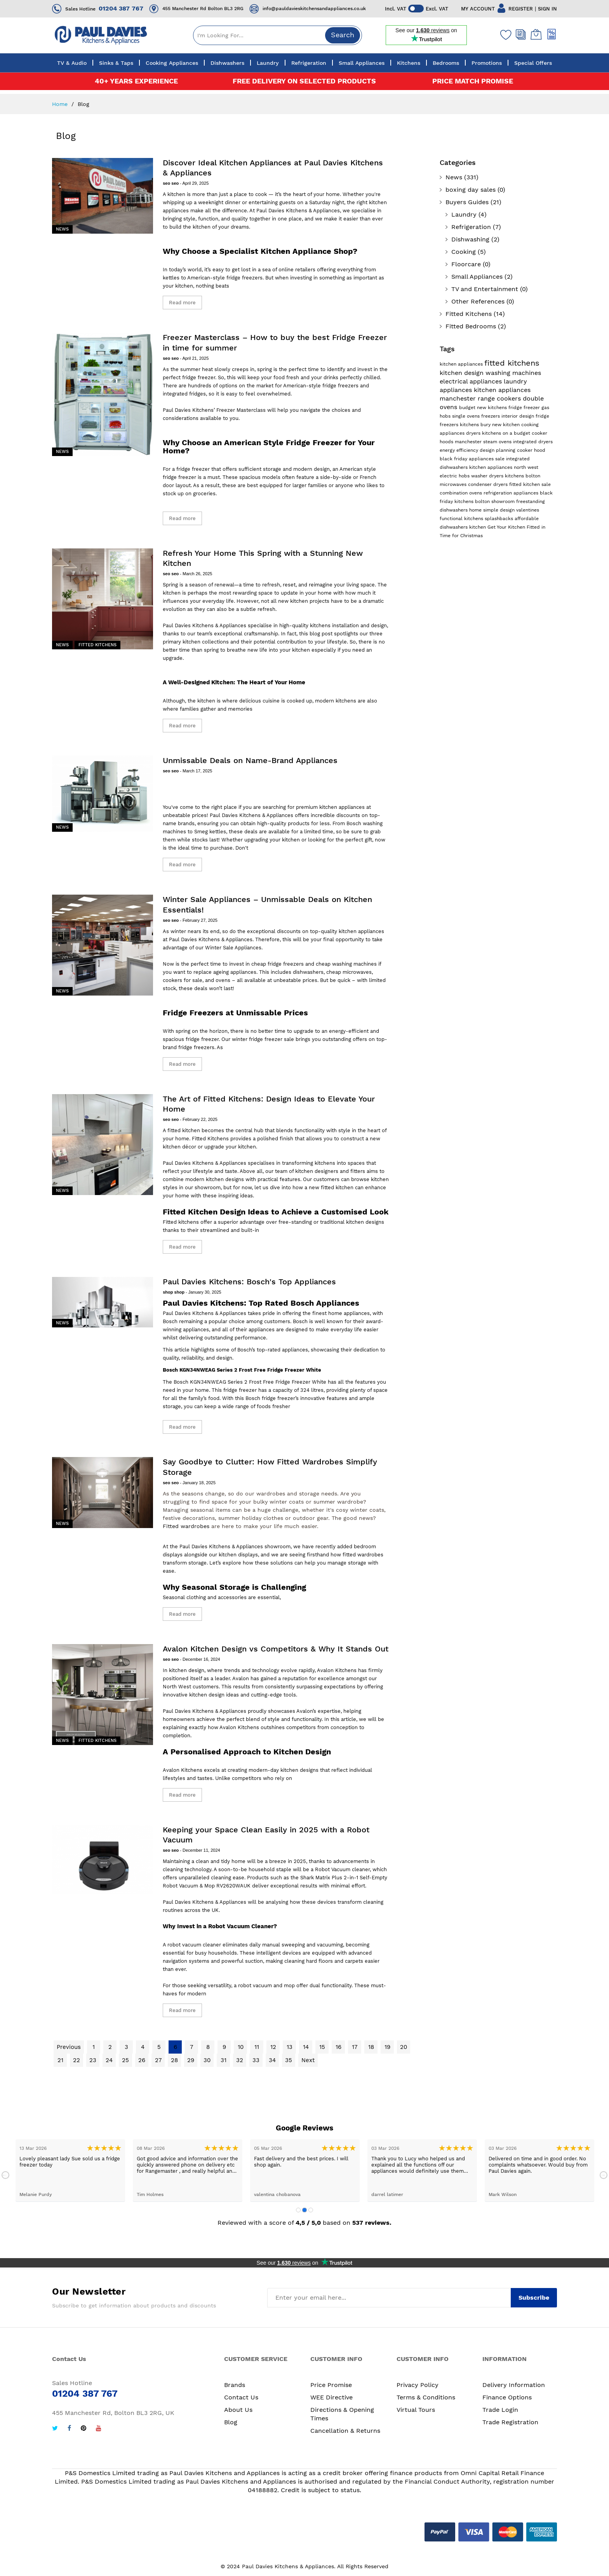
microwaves (454, 484)
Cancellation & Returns (345, 2430)
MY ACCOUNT (478, 9)
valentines (527, 510)
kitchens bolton (522, 476)
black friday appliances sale (473, 458)
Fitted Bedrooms (470, 326)
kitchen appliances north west (503, 467)
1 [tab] (298, 2210)
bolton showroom (495, 501)
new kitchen (506, 424)
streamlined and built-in (229, 1230)
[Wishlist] (504, 34)
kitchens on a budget (507, 433)
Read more (182, 302)
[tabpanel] (70, 2170)
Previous (5, 2175)
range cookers (500, 398)
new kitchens (492, 407)
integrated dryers (533, 441)
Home (61, 104)
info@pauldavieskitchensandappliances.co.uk (314, 8)
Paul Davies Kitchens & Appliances (204, 625)
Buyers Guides (467, 202)
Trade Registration (510, 2422)
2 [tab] (304, 2210)
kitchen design (462, 372)
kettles (171, 278)
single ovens (466, 416)
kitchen (478, 527)
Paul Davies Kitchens (188, 410)
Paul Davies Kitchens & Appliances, (299, 210)
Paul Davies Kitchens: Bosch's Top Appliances (249, 1281)
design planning (498, 450)
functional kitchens (462, 518)
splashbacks (500, 518)
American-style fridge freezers (225, 278)
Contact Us (241, 2397)
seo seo (171, 183)
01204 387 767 (121, 8)
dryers (474, 433)
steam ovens (498, 441)
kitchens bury (476, 424)
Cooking (463, 251)
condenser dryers (488, 484)
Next (603, 2175)
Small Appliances (477, 276)
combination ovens (462, 493)
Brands (234, 2385)
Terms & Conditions (426, 2397)
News (62, 229)
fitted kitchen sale (530, 484)
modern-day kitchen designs (283, 1770)
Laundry (464, 214)
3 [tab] (310, 2210)
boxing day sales (470, 189)
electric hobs (455, 476)
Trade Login (500, 2409)
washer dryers (488, 476)
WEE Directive (331, 2397)
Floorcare (466, 264)
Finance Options (507, 2397)
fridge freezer (524, 407)
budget (468, 407)
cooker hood (531, 450)
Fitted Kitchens (97, 644)
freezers (491, 416)
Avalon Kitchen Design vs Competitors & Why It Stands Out (275, 1648)
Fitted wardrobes (186, 1526)
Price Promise (331, 2385)
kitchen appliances (462, 364)
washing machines (513, 372)
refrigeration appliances (512, 493)
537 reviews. (372, 2222)
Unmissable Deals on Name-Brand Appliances (250, 760)
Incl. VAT (395, 9)
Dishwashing (470, 239)
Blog (230, 2422)
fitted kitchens (511, 363)
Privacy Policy (417, 2385)
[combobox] (277, 35)
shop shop (174, 1292)
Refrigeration (471, 227)
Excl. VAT (437, 9)
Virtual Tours (416, 2409)
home (476, 510)
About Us (238, 2409)
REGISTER (520, 9)
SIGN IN (547, 9)
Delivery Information (513, 2385)
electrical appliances (472, 381)
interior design (518, 416)
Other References (478, 301)
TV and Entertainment (484, 289)
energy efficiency (460, 450)
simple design (499, 510)
